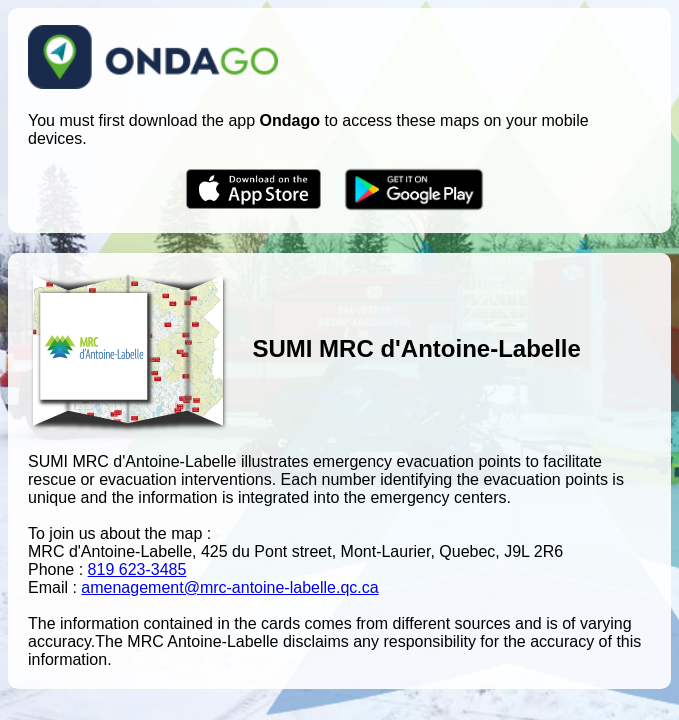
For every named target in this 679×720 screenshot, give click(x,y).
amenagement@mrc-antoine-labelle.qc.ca (229, 587)
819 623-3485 (137, 569)
